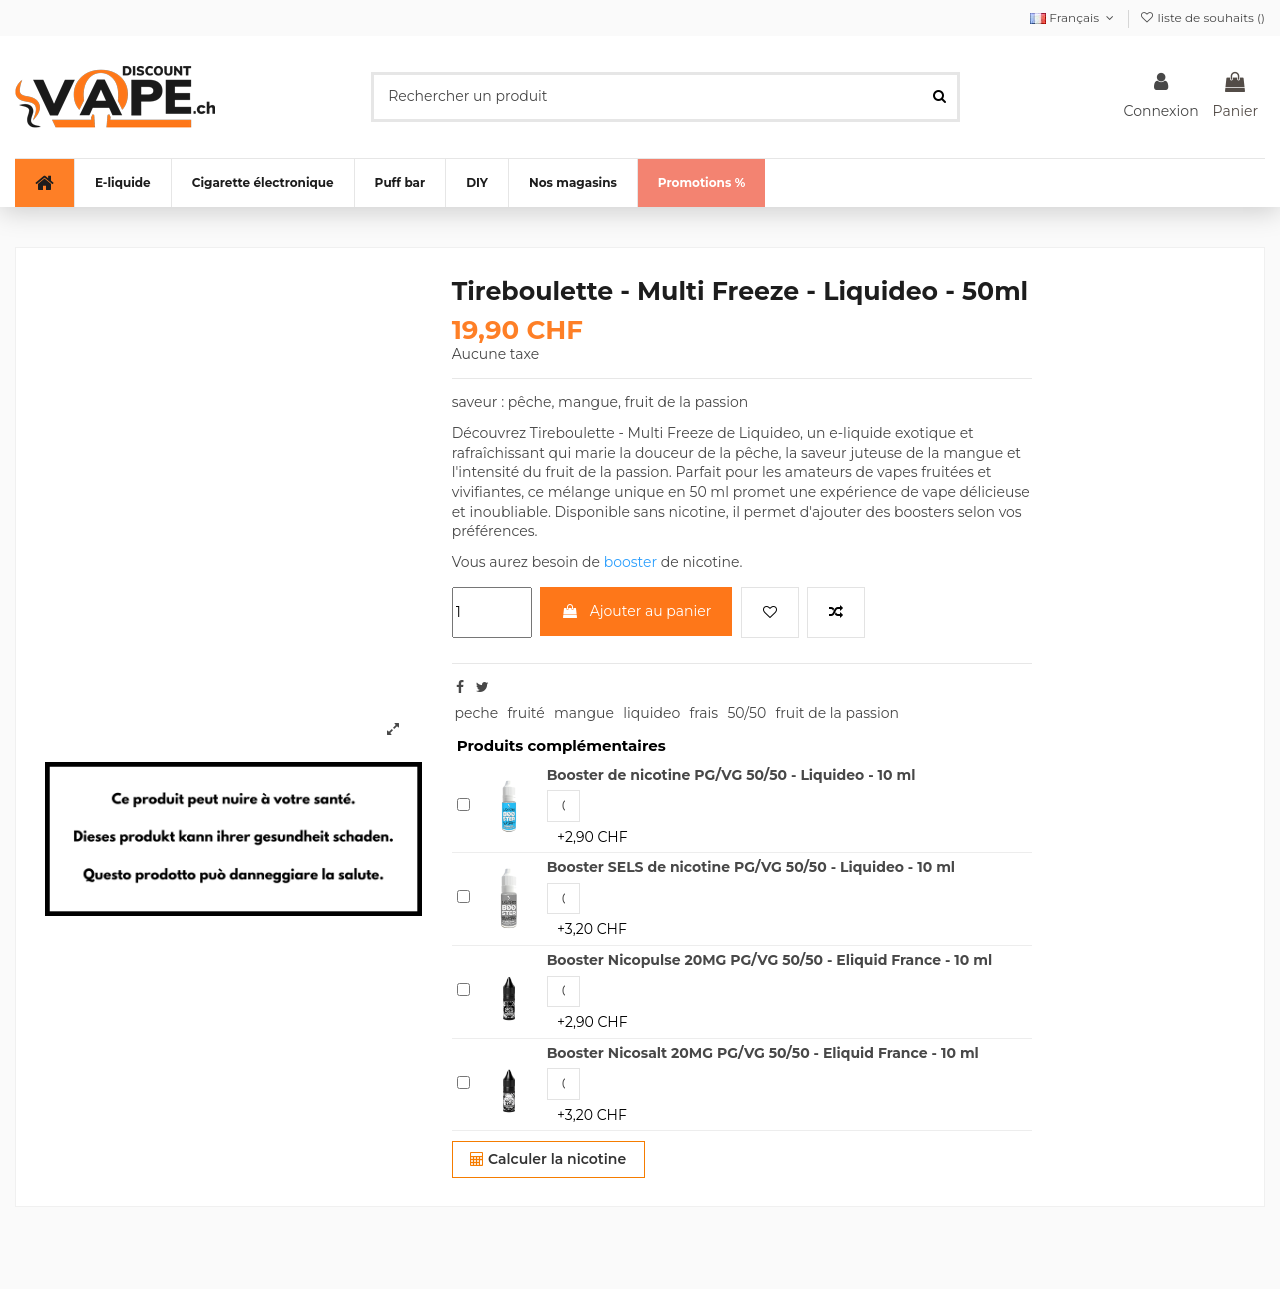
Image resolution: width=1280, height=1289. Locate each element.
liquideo (651, 713)
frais (703, 713)
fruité (525, 713)
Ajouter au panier (636, 611)
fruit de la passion (836, 713)
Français (1074, 17)
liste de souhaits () (1202, 17)
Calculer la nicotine (548, 1159)
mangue (584, 713)
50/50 (746, 713)
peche (476, 713)
